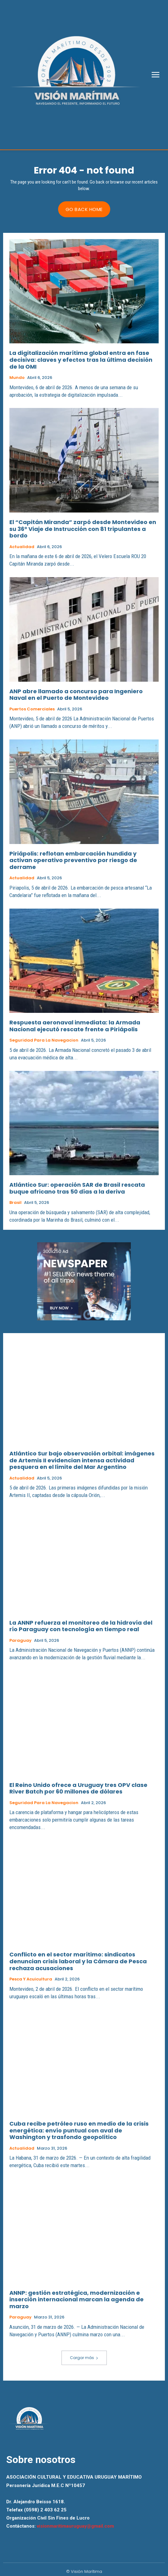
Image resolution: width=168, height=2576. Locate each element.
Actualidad (21, 546)
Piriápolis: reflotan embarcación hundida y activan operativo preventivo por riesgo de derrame (73, 860)
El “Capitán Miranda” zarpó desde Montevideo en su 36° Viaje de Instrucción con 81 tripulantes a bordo (82, 528)
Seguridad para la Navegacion (43, 1040)
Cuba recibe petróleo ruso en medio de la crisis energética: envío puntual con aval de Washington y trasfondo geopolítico (79, 2130)
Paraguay (20, 1640)
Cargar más (84, 2357)
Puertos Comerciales (32, 709)
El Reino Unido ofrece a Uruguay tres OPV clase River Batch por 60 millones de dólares (78, 1788)
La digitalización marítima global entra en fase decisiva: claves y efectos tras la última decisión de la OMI (80, 359)
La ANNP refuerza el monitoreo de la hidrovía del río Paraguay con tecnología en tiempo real (80, 1626)
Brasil (15, 1202)
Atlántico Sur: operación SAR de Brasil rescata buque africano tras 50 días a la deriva (77, 1188)
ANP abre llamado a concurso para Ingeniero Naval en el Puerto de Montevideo (76, 694)
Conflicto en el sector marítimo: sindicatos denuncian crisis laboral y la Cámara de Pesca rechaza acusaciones (78, 1961)
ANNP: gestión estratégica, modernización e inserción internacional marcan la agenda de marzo (76, 2299)
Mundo (17, 377)
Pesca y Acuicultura (30, 1979)
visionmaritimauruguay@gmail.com (75, 2526)
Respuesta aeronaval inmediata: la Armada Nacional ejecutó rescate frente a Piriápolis (74, 1025)
